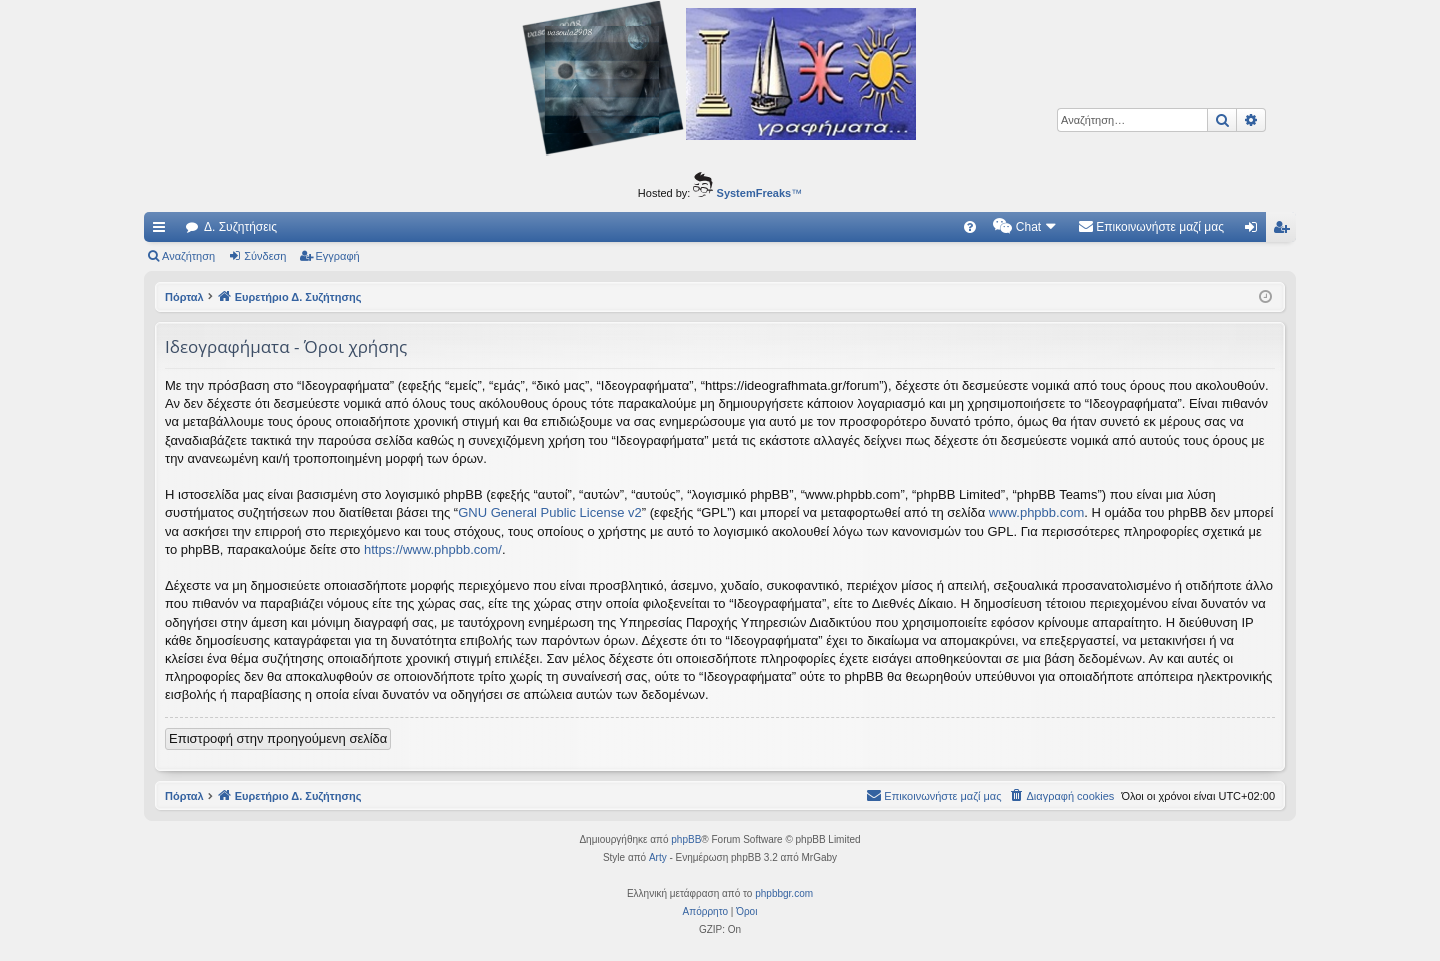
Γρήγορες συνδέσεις (163, 231)
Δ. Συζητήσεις (240, 227)
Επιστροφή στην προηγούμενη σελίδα (278, 738)
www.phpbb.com (1036, 512)
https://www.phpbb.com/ (433, 549)
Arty (658, 857)
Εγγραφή (338, 256)
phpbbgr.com (784, 893)
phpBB (686, 839)
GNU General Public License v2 (550, 512)
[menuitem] (970, 227)
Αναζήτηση (188, 256)
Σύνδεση (265, 256)
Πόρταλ (184, 297)
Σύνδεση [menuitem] (1255, 231)
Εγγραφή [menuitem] (1285, 231)
